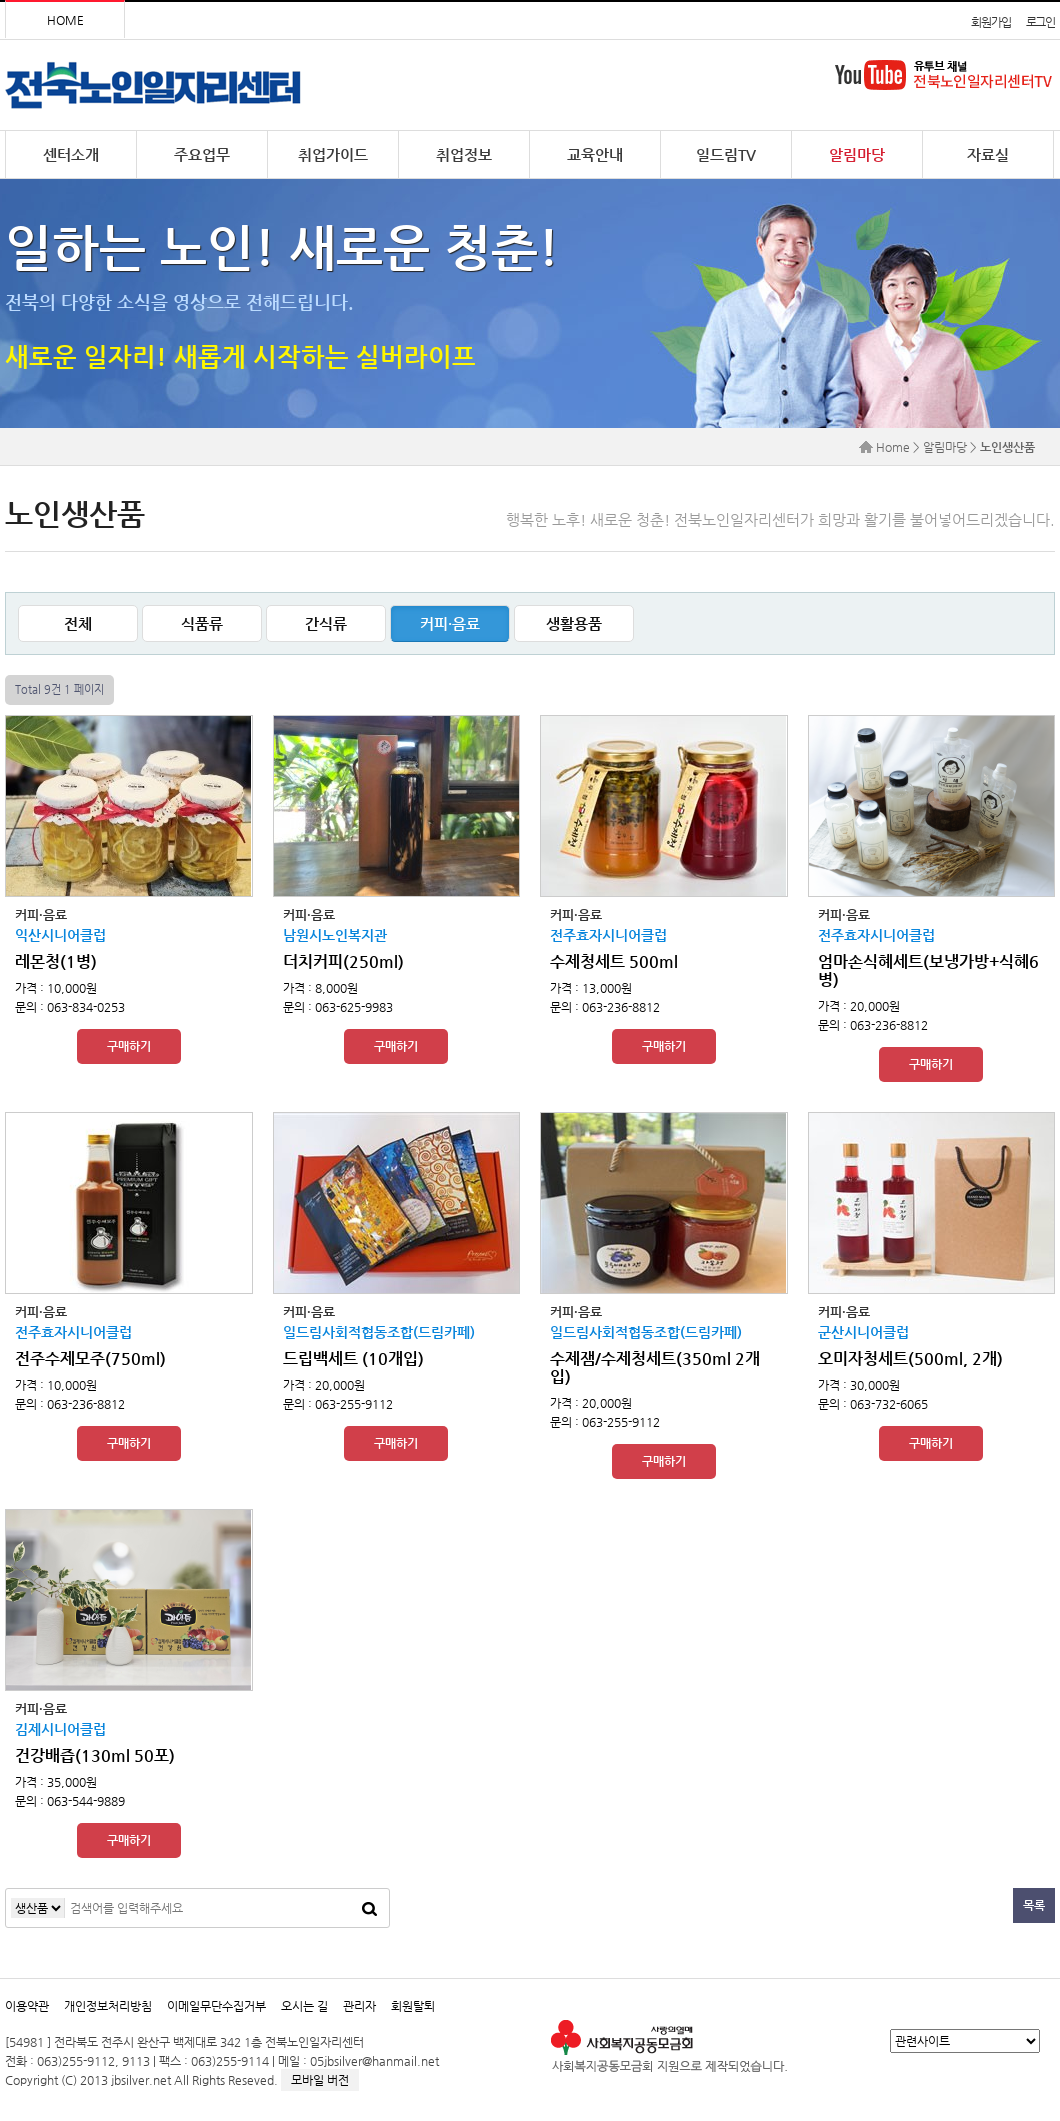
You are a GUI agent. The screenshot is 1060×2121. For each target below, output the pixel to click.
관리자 (359, 2006)
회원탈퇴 (413, 2006)
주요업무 (202, 154)
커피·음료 (450, 623)
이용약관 (27, 2006)
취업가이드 (333, 154)
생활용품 (574, 623)
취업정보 (464, 154)
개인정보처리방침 (108, 2006)
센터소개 (71, 154)
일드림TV (726, 154)
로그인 (1040, 22)
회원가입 (990, 22)
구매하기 (129, 1046)
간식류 (326, 623)
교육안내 (595, 154)
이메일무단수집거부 (216, 2006)
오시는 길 (304, 2006)
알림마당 (857, 154)
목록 (1034, 1905)
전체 (78, 623)
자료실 (988, 154)
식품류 (202, 623)
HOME (65, 20)
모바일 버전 (320, 2080)
